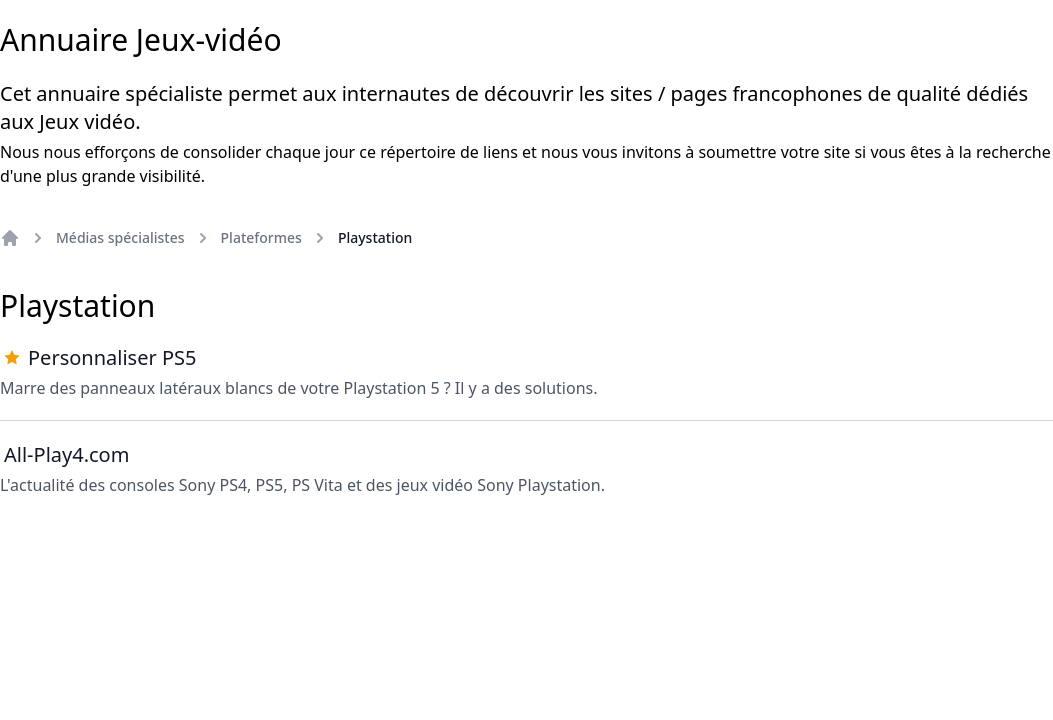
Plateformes (261, 237)
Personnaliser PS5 (112, 357)
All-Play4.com (66, 454)
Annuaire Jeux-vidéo (141, 40)
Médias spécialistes (120, 237)
